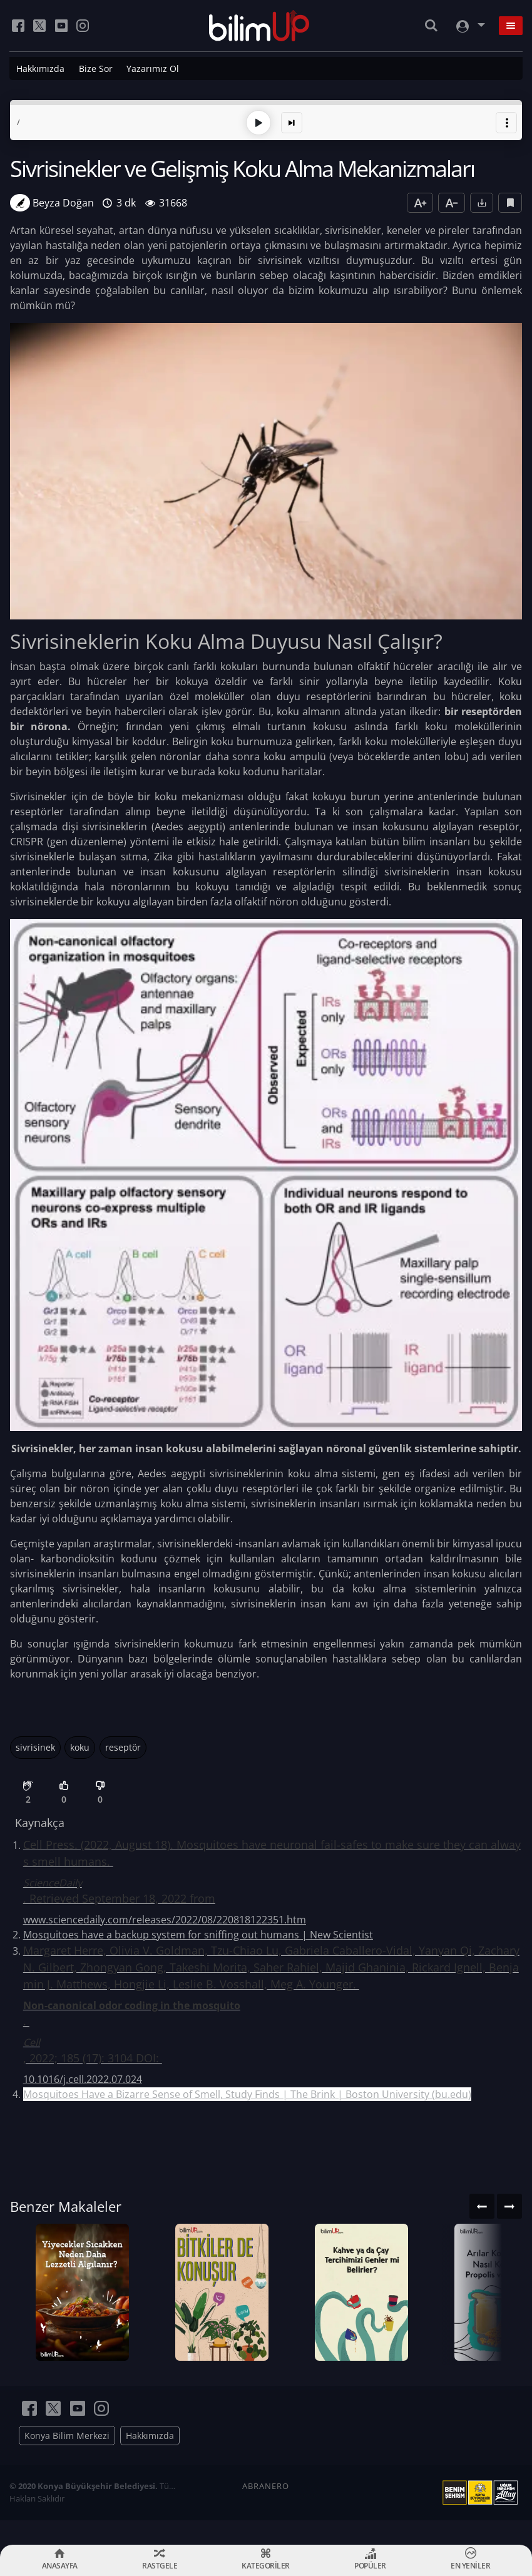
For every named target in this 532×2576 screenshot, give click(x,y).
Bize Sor (96, 68)
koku (80, 1746)
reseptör (123, 1746)
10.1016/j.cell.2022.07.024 (82, 2078)
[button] (506, 121)
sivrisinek (35, 1746)
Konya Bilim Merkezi (67, 2460)
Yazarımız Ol (152, 68)
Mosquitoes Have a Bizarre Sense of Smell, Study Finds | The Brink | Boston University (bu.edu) (247, 2093)
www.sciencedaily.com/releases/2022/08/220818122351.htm (164, 1918)
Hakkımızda (40, 68)
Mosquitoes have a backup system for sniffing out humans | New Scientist (198, 1933)
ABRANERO (265, 2510)
